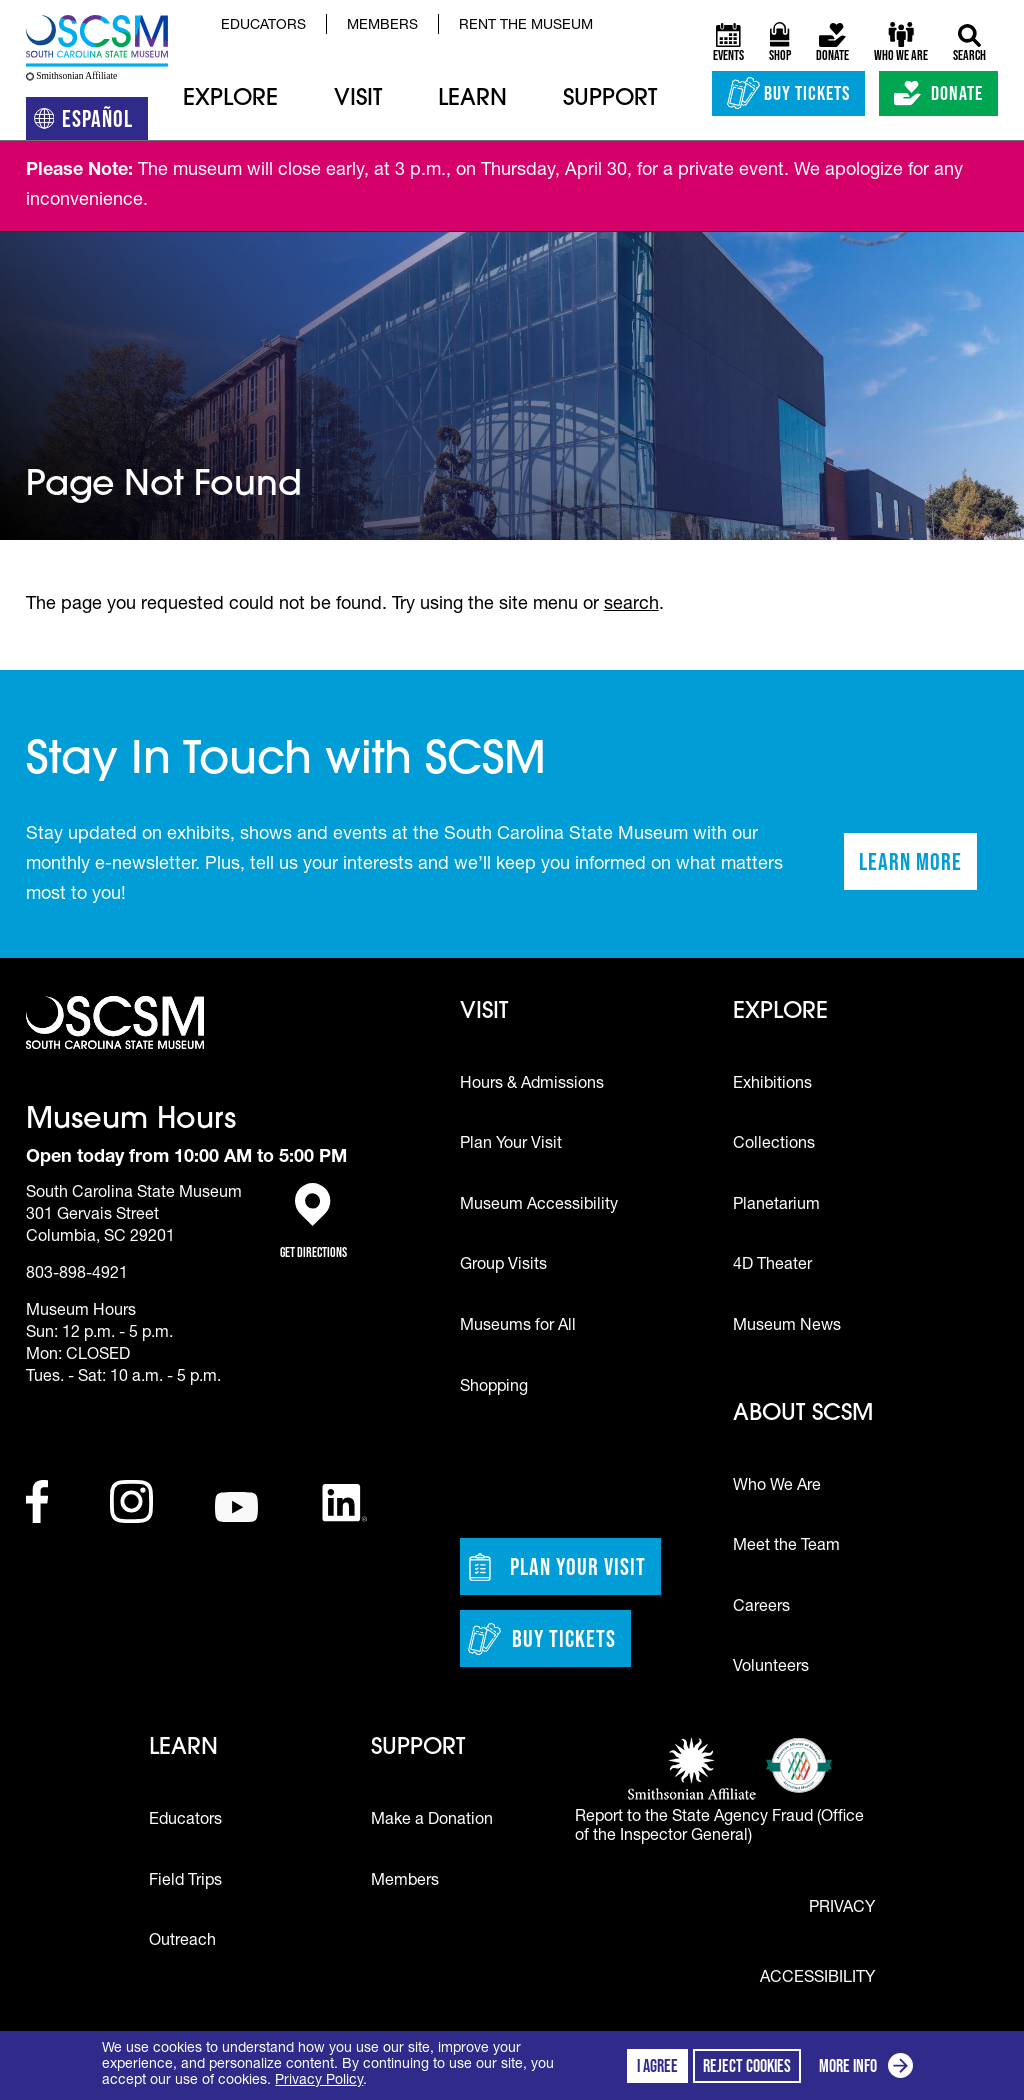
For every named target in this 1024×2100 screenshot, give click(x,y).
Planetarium (776, 1206)
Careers (761, 1608)
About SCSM (803, 1414)
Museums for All (518, 1327)
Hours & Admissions (532, 1085)
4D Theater (772, 1266)
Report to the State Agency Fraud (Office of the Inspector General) (719, 1827)
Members (382, 26)
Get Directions (313, 1221)
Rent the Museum (526, 26)
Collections (774, 1145)
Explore (230, 99)
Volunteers (771, 1668)
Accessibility (817, 1979)
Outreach (182, 1942)
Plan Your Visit (511, 1145)
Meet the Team (786, 1547)
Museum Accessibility (539, 1206)
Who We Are (777, 1487)
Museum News (787, 1327)
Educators (263, 26)
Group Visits (503, 1266)
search (631, 605)
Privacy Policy (319, 2081)
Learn (472, 99)
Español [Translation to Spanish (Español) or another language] (91, 122)
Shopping (494, 1388)
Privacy (842, 1909)
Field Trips (185, 1882)
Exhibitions (772, 1085)
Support (610, 99)
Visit (358, 99)
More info (870, 2068)
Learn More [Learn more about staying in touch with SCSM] (918, 868)
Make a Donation (432, 1821)
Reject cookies (747, 2066)
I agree (657, 2066)
